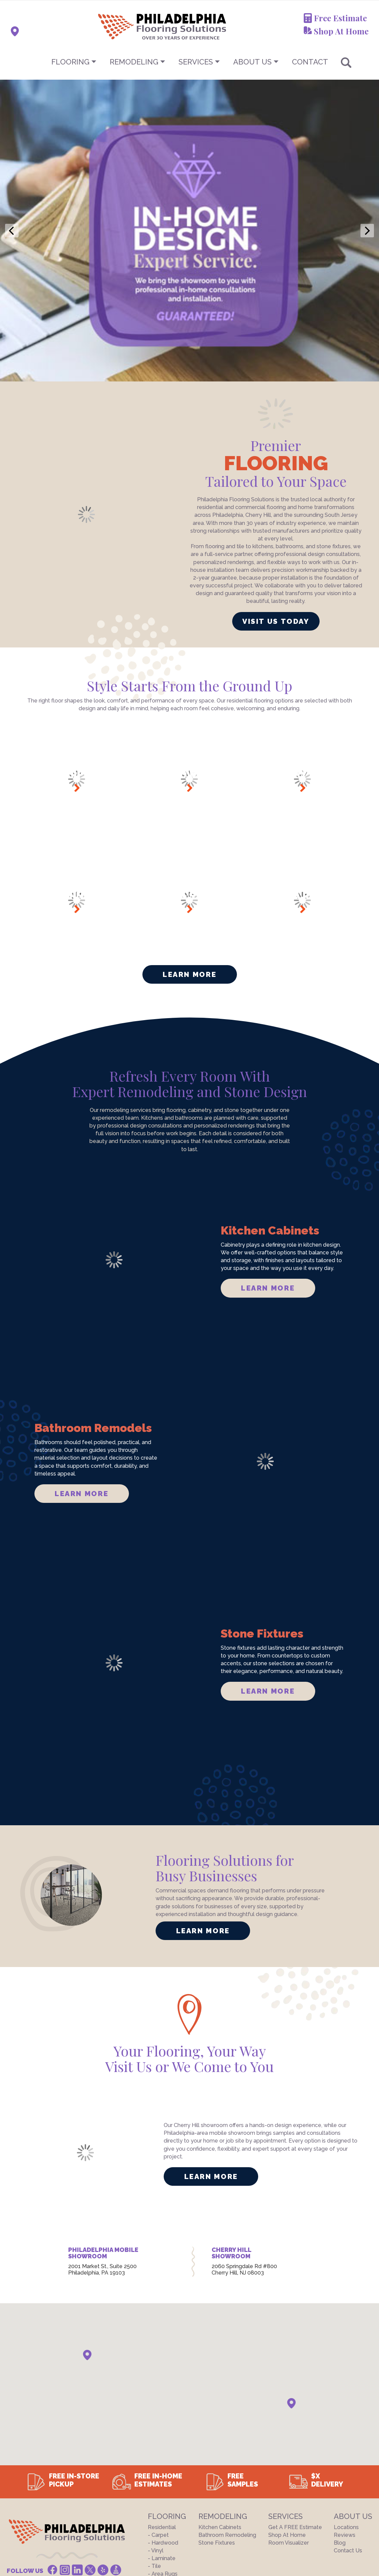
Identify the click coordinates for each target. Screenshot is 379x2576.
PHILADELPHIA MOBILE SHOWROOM (103, 2137)
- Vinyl (155, 2435)
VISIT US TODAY (275, 505)
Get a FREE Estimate (295, 2411)
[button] (87, 2239)
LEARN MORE (268, 1172)
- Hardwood (163, 2427)
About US (252, 61)
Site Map (125, 2498)
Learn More (189, 858)
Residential (162, 2411)
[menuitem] (189, 61)
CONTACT (310, 61)
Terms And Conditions (34, 2498)
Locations (346, 2411)
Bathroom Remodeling (227, 2419)
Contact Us (348, 2435)
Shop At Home (341, 31)
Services (196, 61)
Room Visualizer (288, 2427)
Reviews (344, 2419)
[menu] (190, 61)
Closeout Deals (167, 2473)
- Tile (154, 2450)
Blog (340, 2427)
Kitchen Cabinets (219, 2411)
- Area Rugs (163, 2458)
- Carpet (158, 2419)
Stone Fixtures (216, 2427)
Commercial (163, 2466)
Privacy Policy (88, 2498)
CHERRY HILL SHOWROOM (231, 2137)
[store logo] (128, 26)
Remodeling (134, 61)
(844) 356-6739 (63, 2467)
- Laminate (161, 2442)
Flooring (70, 61)
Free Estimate (340, 17)
